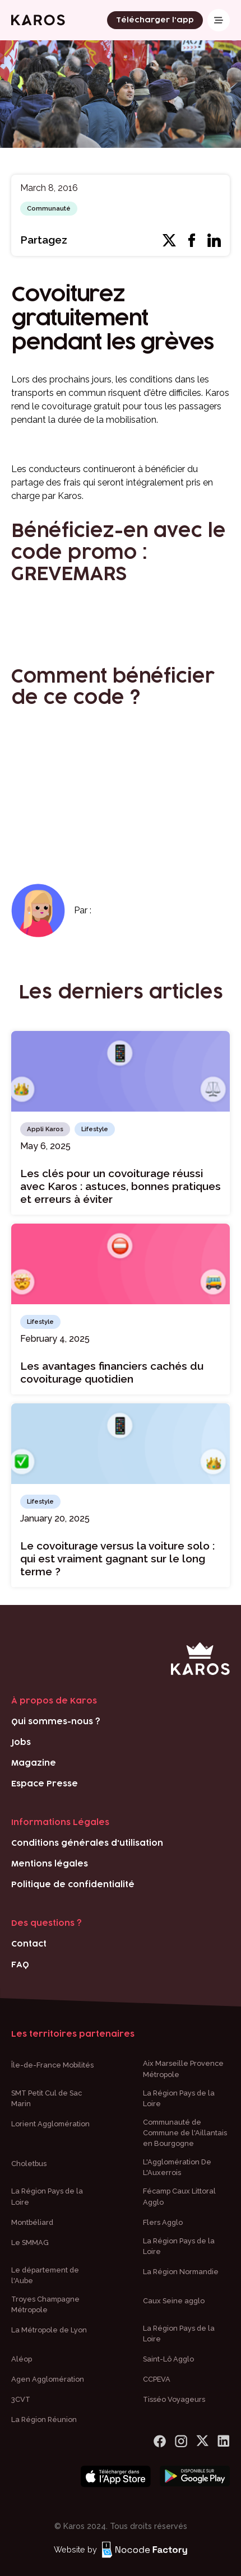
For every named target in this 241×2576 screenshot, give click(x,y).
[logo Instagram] (181, 2441)
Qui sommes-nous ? (55, 1722)
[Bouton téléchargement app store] (116, 2477)
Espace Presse (44, 1784)
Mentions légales (49, 1864)
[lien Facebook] (160, 2441)
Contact (29, 1944)
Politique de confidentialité (73, 1884)
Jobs (21, 1742)
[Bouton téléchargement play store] (195, 2477)
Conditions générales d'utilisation (87, 1843)
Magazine (33, 1763)
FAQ (20, 1965)
